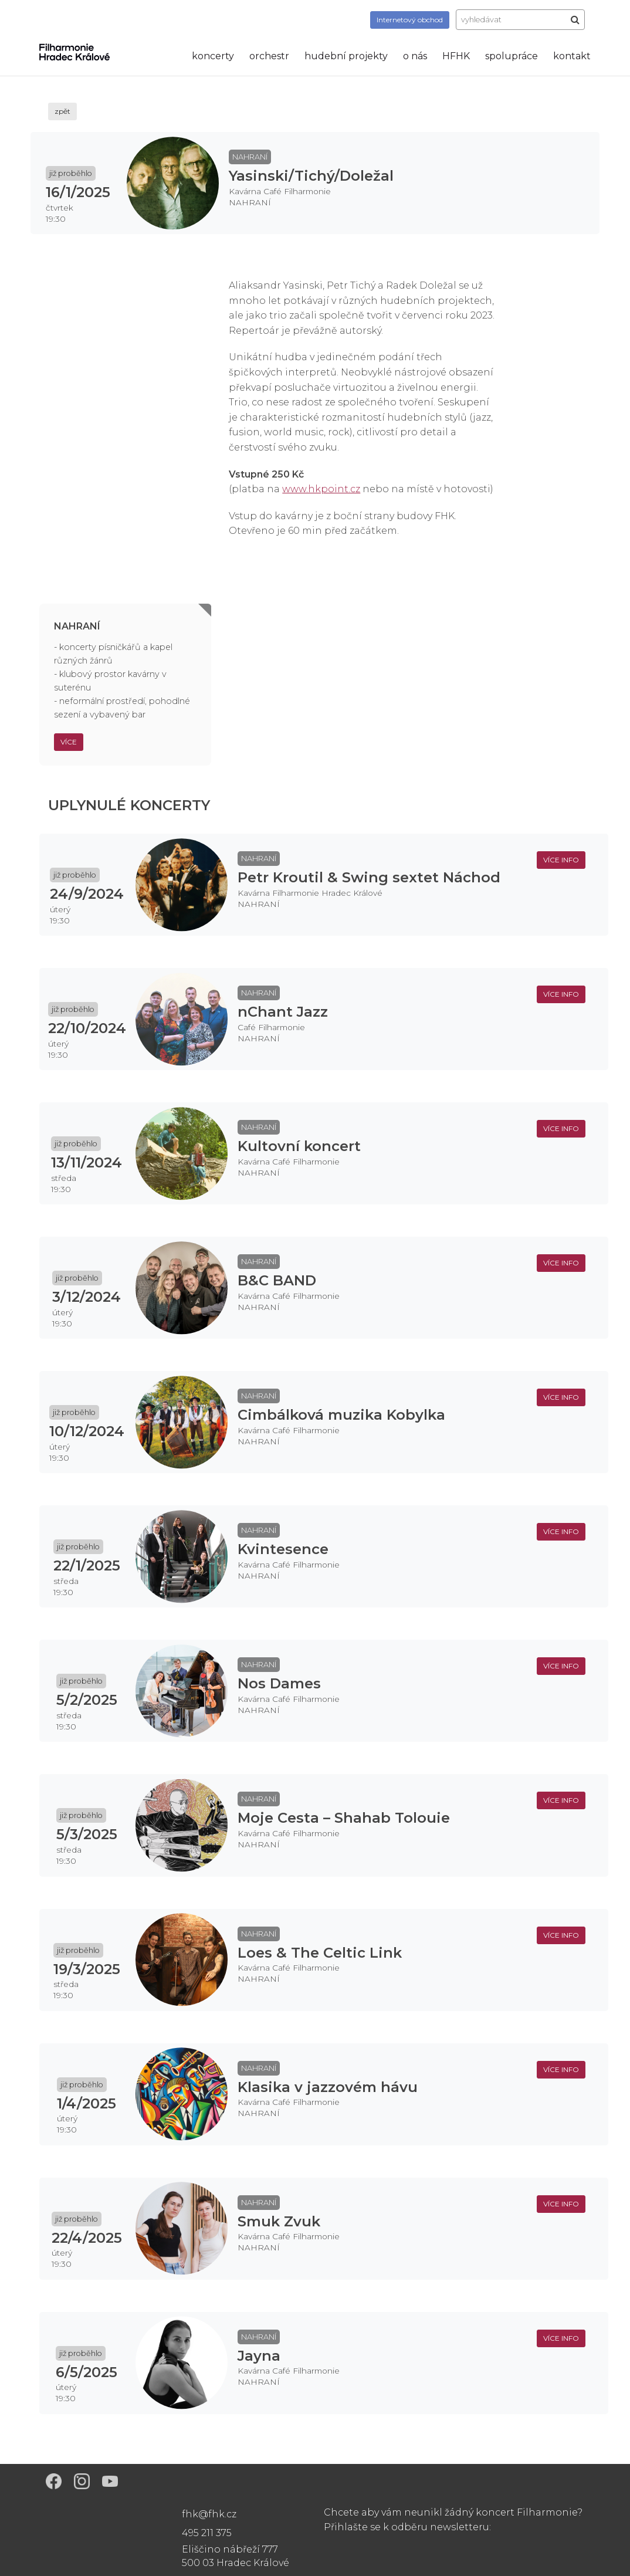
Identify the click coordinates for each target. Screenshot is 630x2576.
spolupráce (511, 56)
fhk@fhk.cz (209, 2514)
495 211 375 (207, 2532)
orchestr (269, 56)
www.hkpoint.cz (321, 489)
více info (561, 859)
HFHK (456, 56)
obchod (410, 19)
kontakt (572, 56)
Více (68, 741)
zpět (62, 111)
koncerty (213, 56)
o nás (415, 56)
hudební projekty (346, 56)
